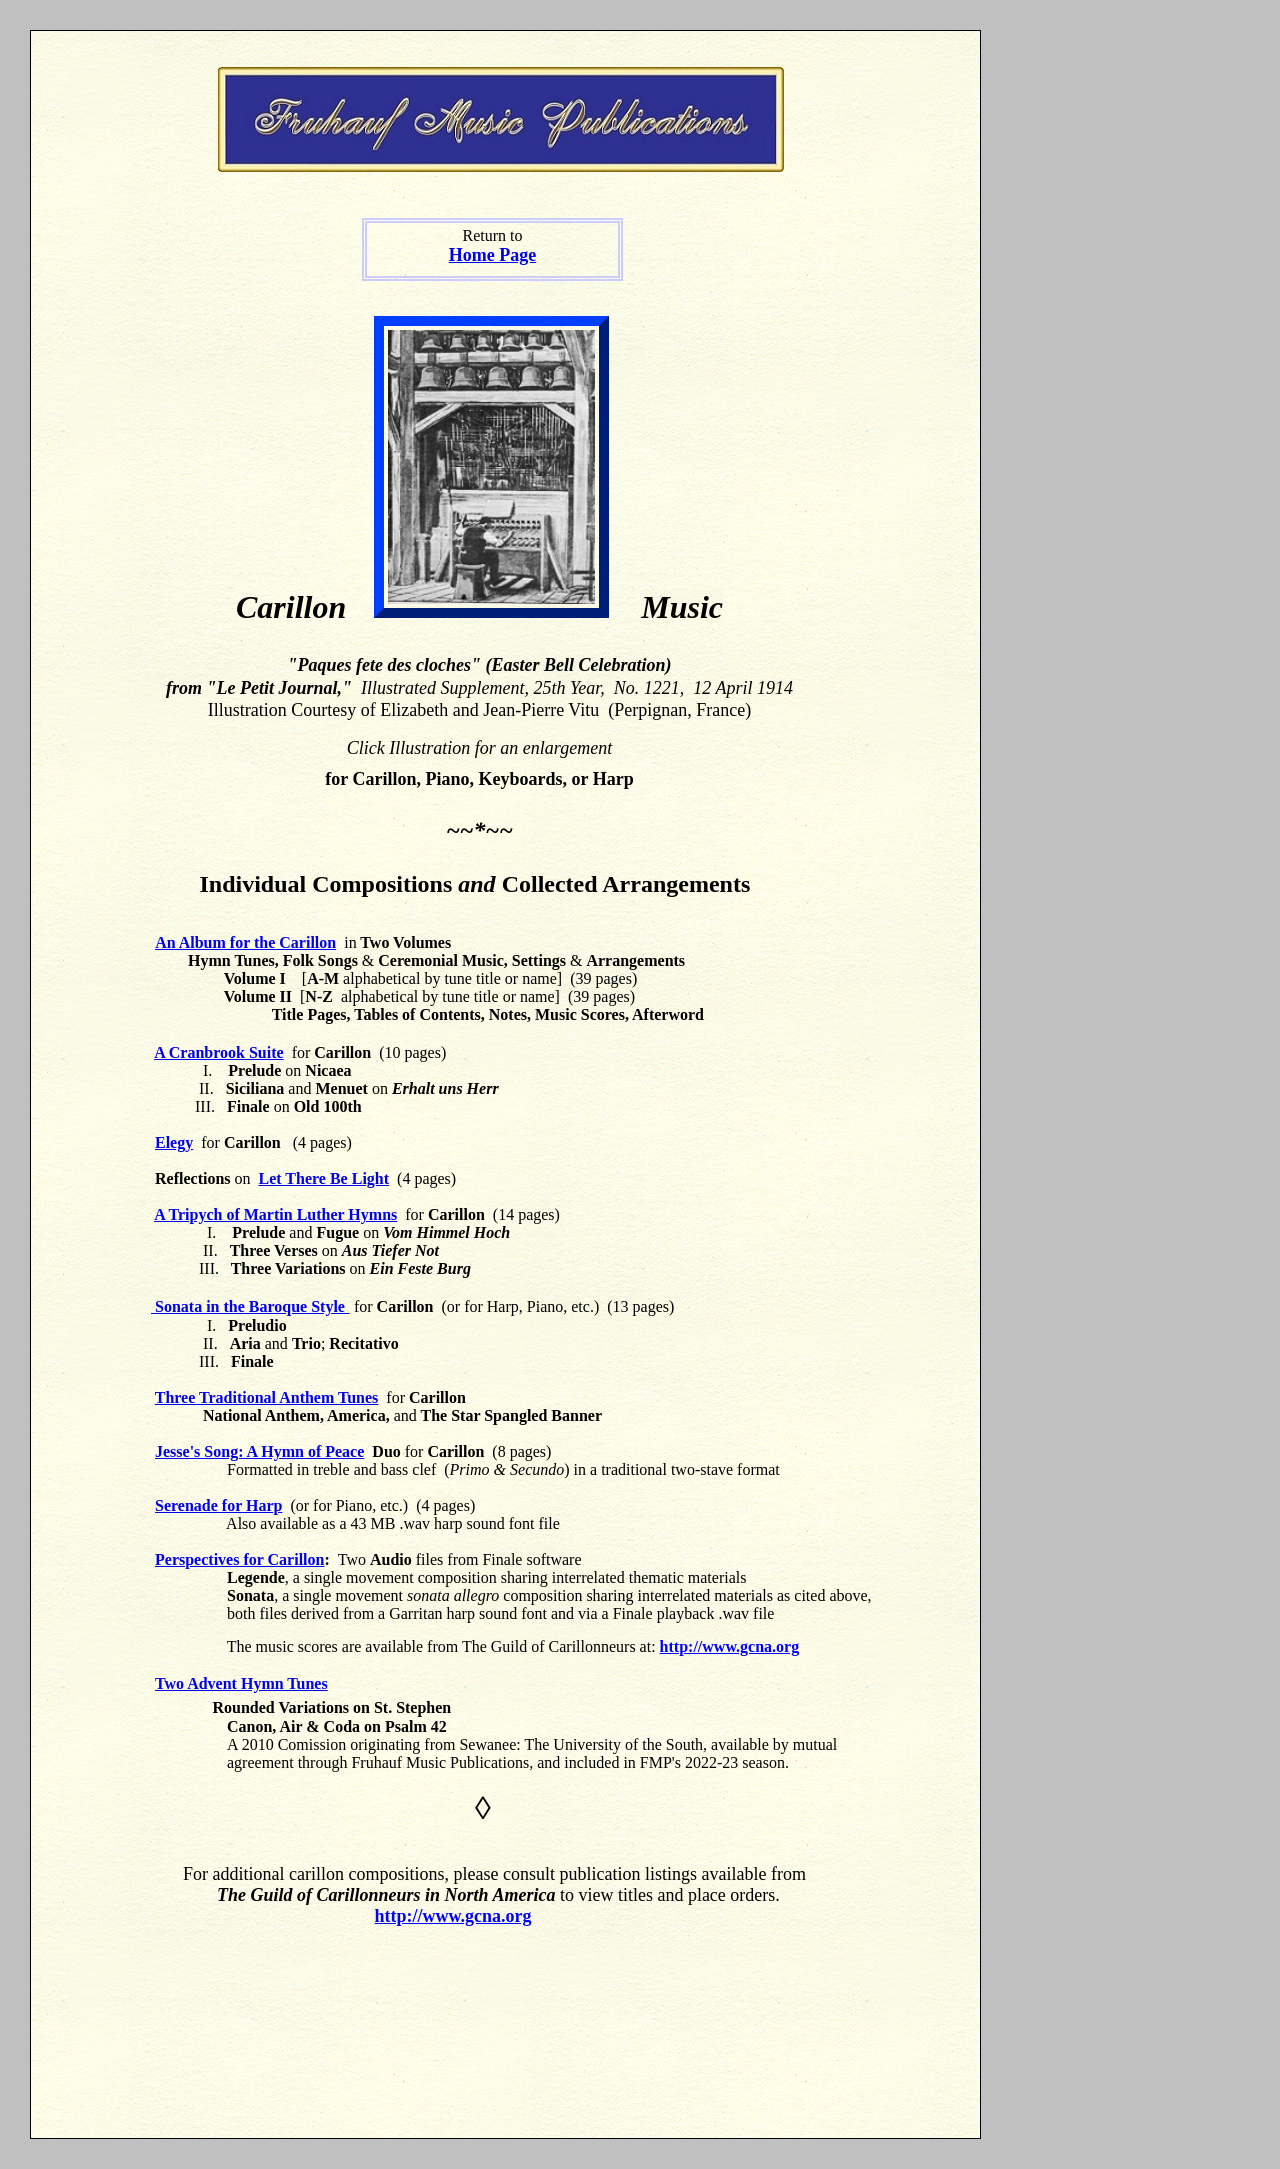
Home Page (492, 255)
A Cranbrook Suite (219, 1052)
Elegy (174, 1142)
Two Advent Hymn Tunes (241, 1683)
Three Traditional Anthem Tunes (267, 1397)
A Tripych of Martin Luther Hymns (275, 1214)
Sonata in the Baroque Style (250, 1306)
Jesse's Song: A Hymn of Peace (259, 1451)
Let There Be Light (324, 1178)
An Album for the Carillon (245, 942)
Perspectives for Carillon (239, 1559)
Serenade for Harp (218, 1505)
